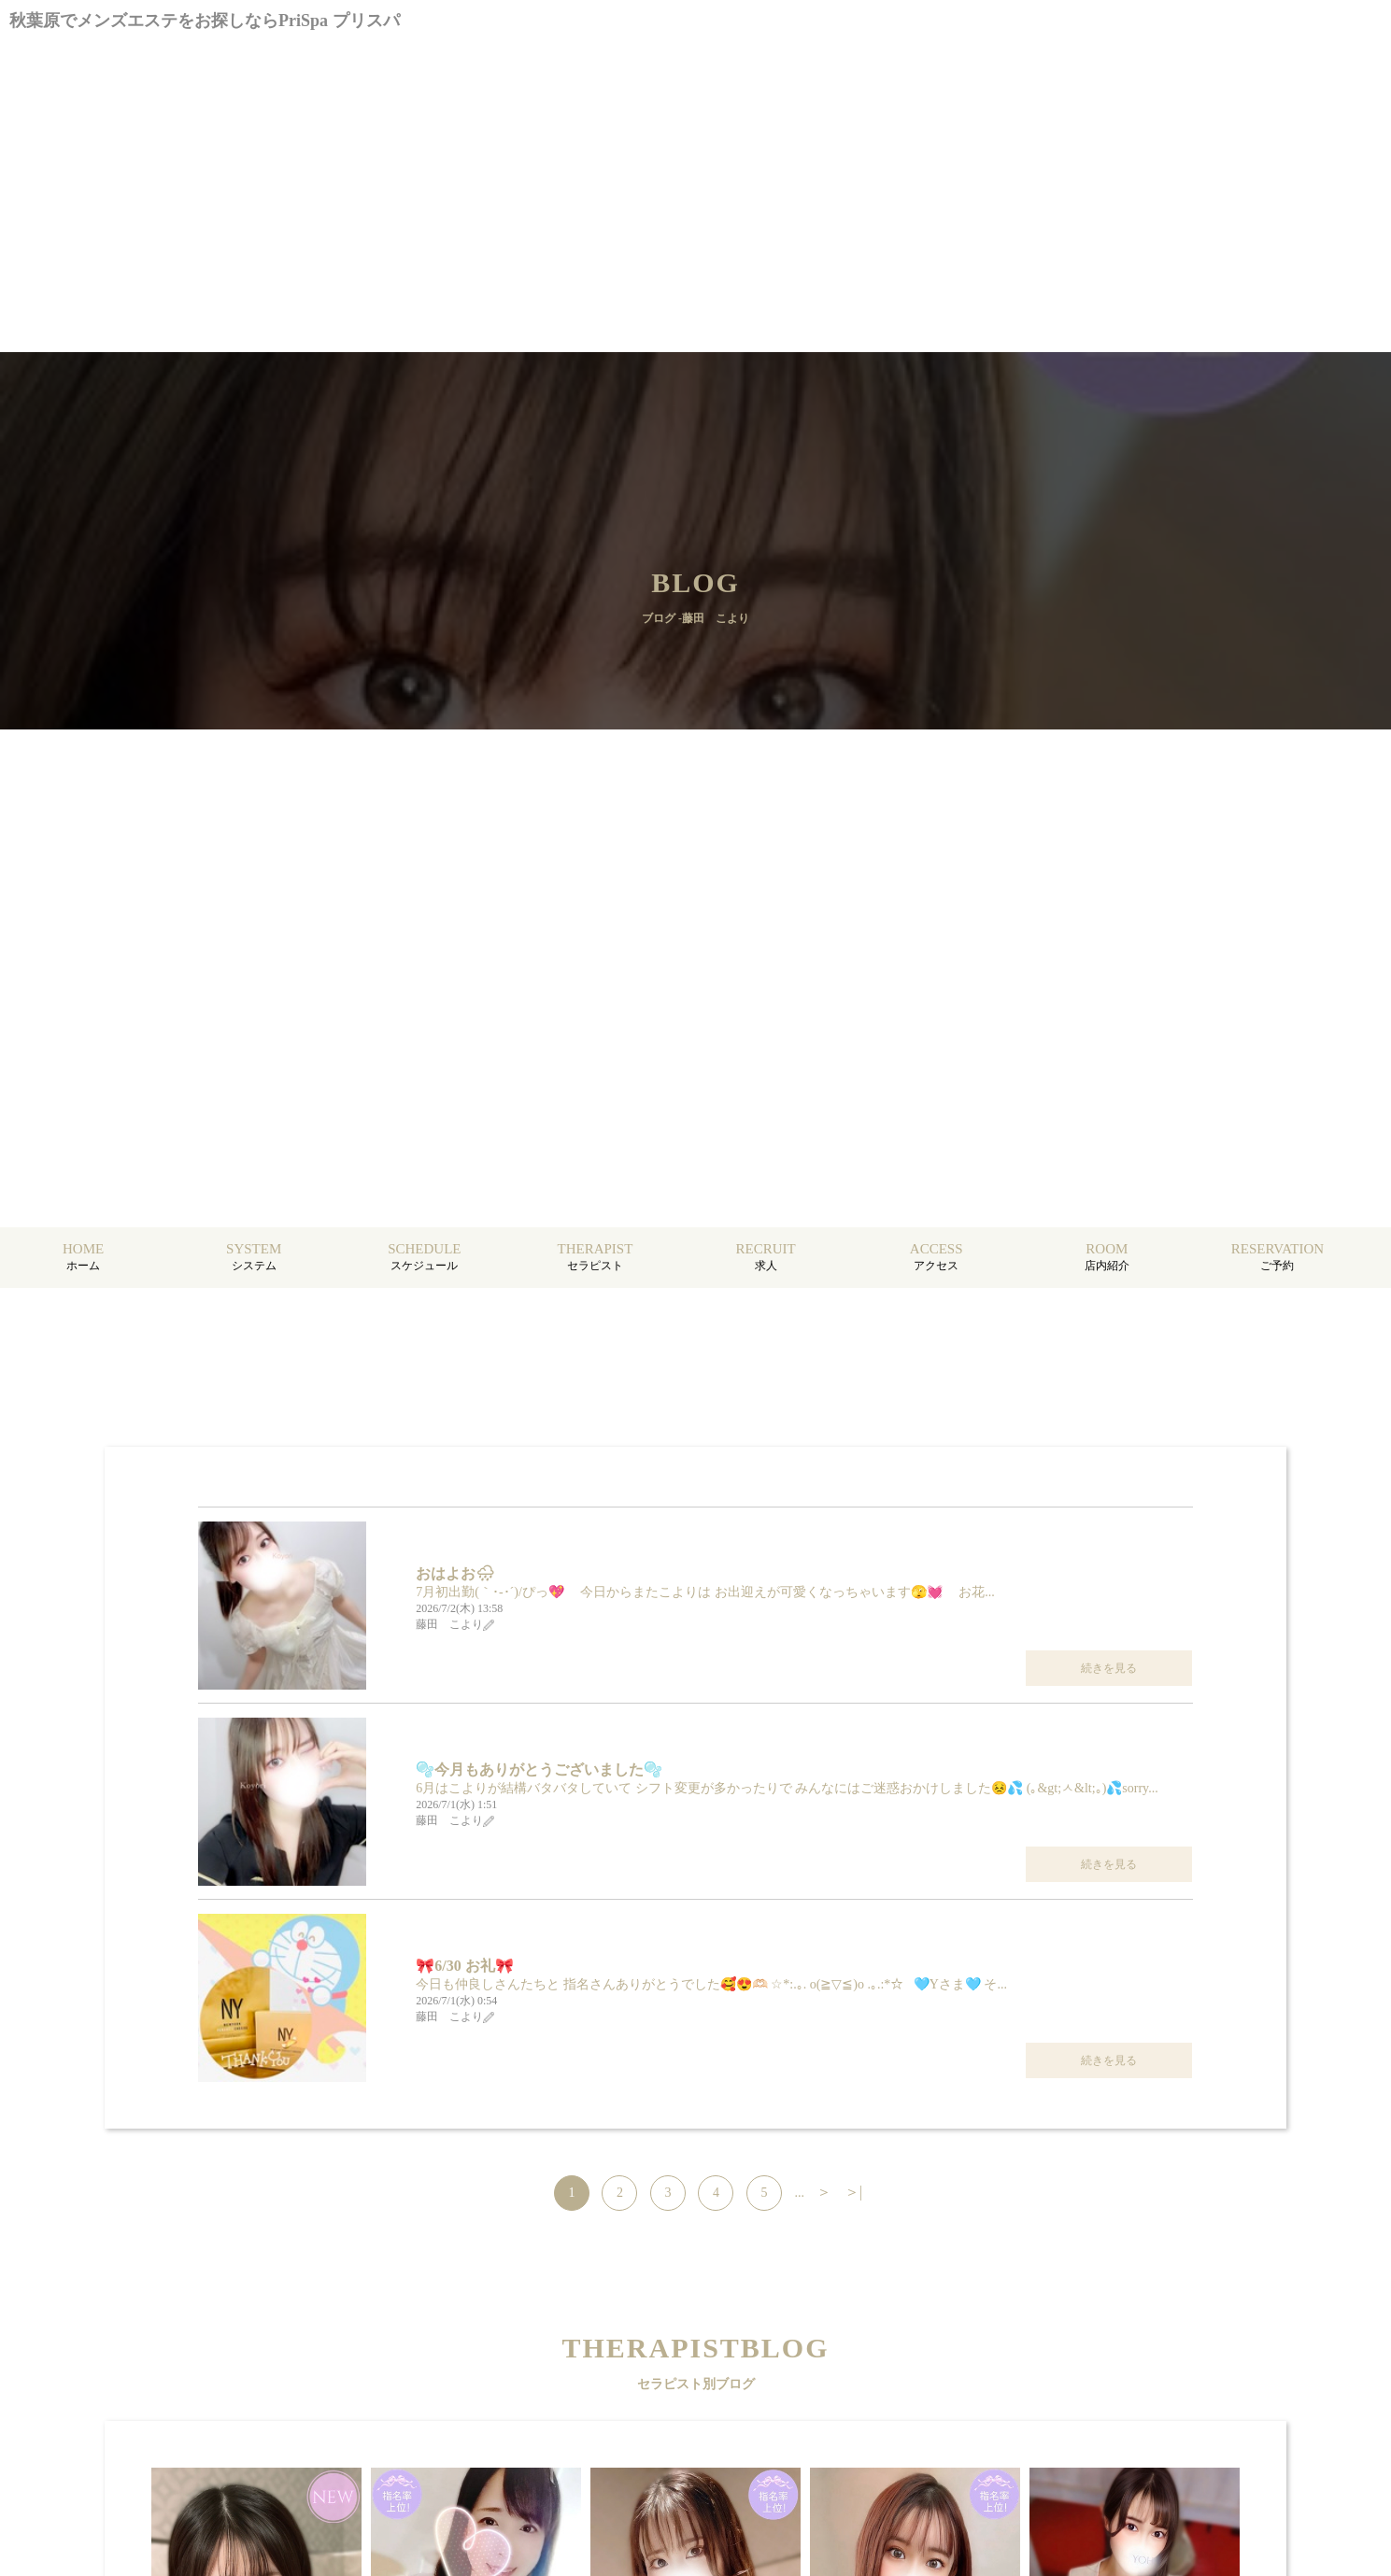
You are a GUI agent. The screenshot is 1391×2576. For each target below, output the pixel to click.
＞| (853, 2192)
